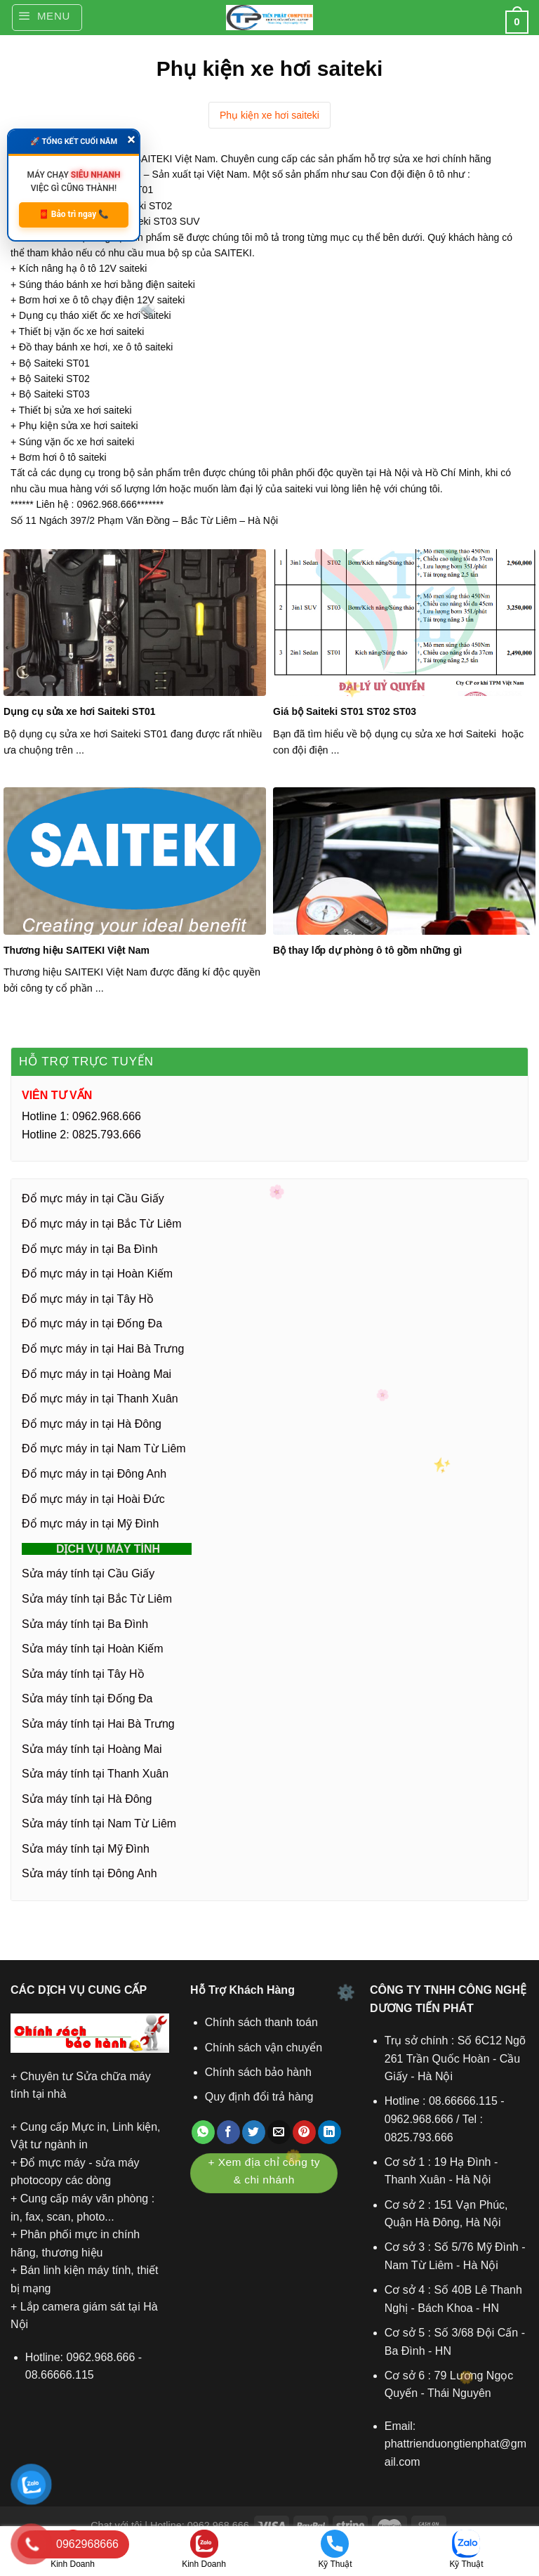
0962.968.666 (101, 2357)
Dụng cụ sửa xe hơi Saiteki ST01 (80, 711)
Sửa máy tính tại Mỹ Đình (85, 1849)
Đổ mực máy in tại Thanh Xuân (100, 1399)
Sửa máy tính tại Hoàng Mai (92, 1749)
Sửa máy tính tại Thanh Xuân (95, 1774)
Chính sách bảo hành (258, 2072)
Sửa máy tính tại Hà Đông (87, 1799)
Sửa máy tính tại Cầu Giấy (88, 1573)
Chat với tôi (116, 2525)
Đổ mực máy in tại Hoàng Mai (96, 1374)
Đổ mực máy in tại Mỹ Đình (90, 1524)
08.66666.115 (59, 2375)
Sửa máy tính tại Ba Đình (85, 1624)
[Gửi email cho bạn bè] (279, 2132)
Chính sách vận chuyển (263, 2047)
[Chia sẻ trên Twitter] (253, 2132)
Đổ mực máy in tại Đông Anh (94, 1474)
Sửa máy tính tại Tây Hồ (83, 1674)
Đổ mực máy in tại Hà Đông (91, 1424)
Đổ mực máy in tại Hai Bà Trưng (103, 1349)
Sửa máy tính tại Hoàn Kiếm (93, 1649)
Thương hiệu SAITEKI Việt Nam (76, 950)
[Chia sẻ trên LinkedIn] (329, 2132)
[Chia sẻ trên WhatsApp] (203, 2132)
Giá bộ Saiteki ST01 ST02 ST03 (344, 711)
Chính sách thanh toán (261, 2022)
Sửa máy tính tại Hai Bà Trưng (98, 1724)
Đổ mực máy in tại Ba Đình (90, 1249)
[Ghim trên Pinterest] (304, 2132)
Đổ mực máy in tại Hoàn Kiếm (97, 1274)
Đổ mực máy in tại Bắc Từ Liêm (102, 1224)
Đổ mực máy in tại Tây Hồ (88, 1299)
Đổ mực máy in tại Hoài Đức (93, 1499)
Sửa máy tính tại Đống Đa (87, 1698)
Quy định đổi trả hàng (259, 2097)
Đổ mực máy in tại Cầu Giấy (93, 1198)
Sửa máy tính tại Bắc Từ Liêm (97, 1599)
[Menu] (47, 17)
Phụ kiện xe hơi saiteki (269, 115)
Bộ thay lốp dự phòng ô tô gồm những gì (367, 950)
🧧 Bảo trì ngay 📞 (74, 214)
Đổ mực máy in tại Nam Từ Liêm (104, 1448)
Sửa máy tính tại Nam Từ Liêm (99, 1823)
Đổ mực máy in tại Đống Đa (92, 1323)
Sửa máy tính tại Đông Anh (89, 1873)
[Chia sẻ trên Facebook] (228, 2132)
